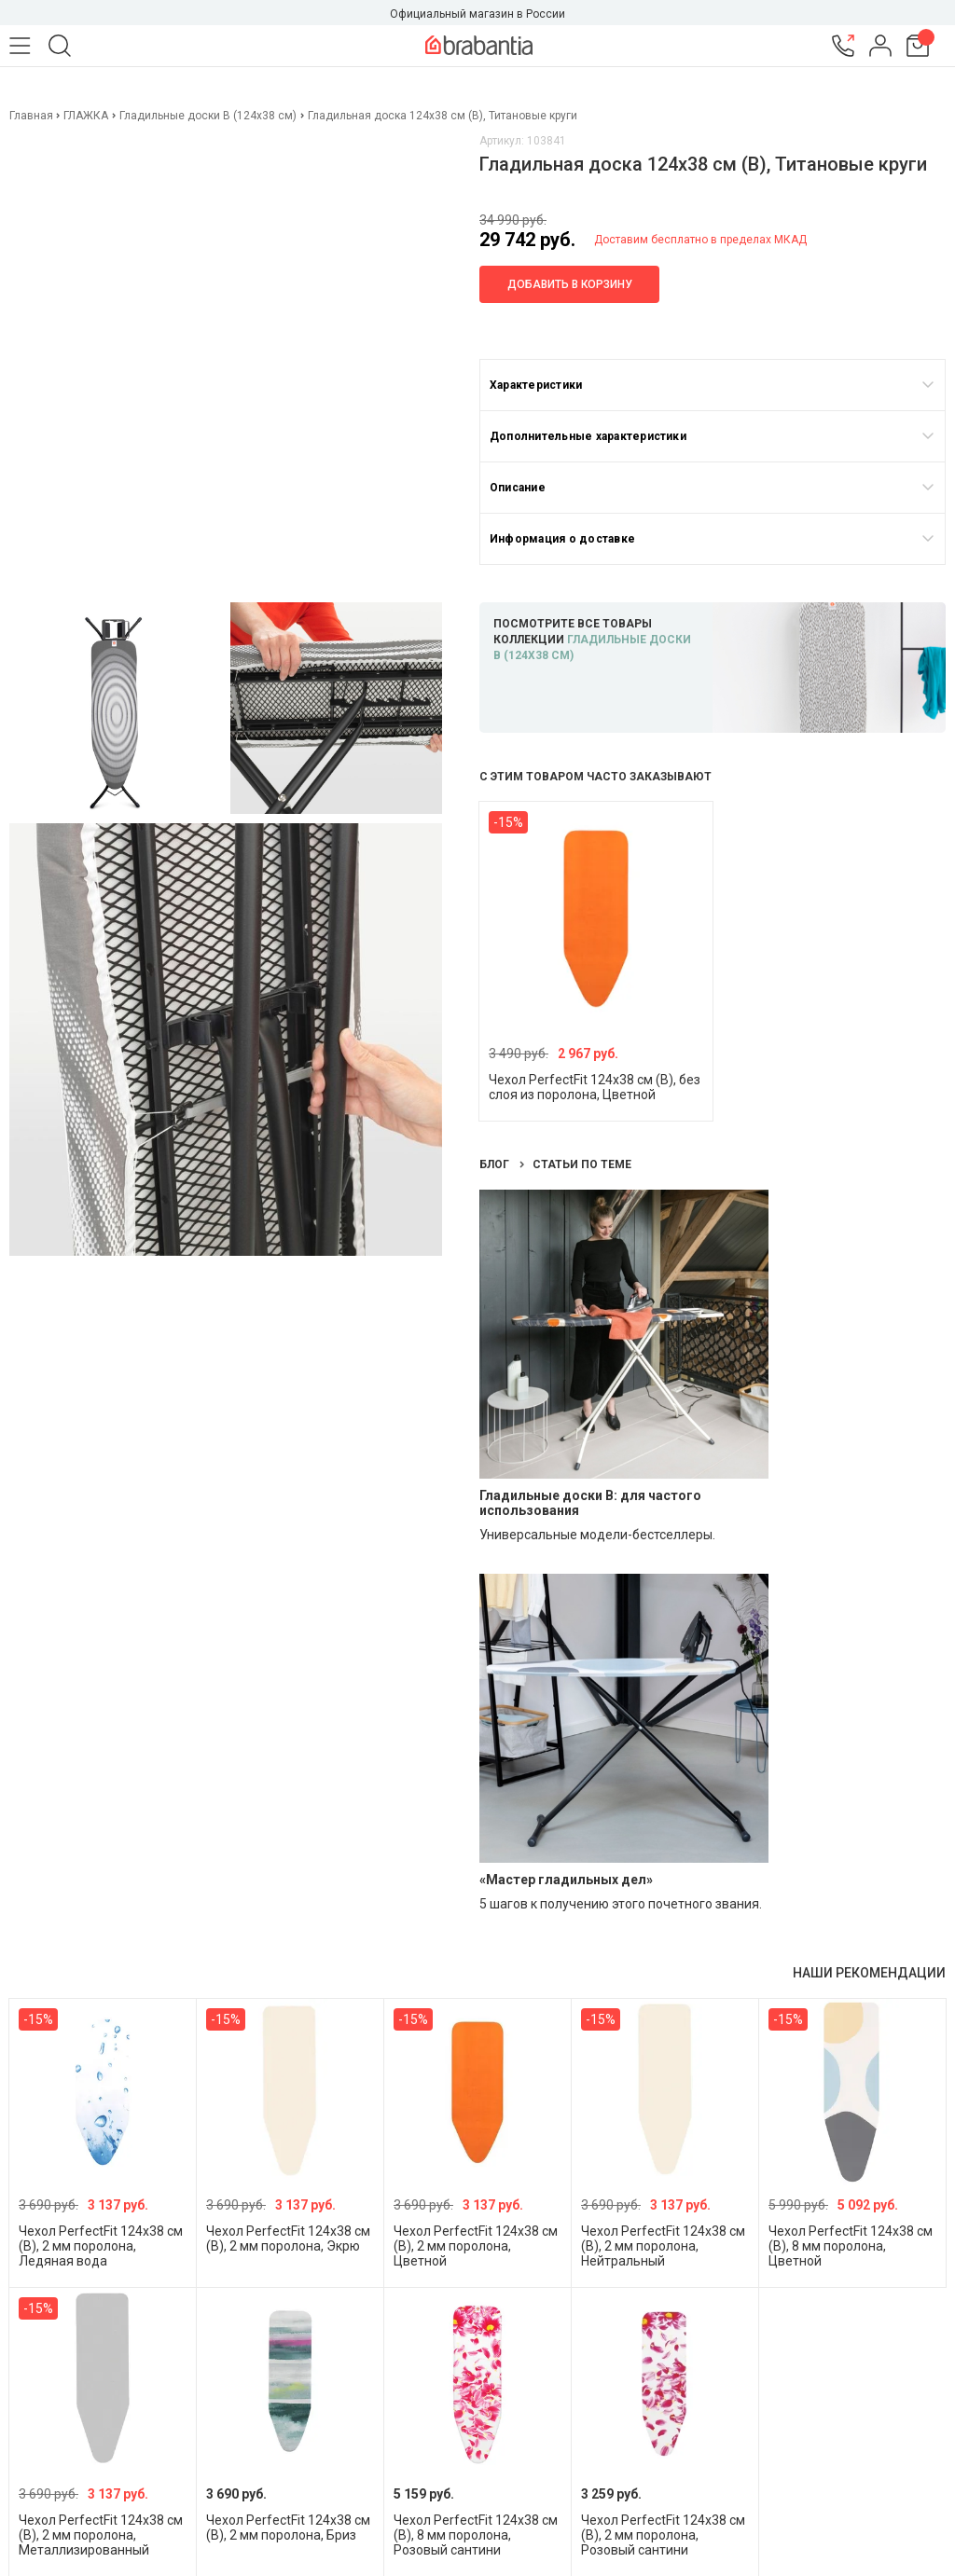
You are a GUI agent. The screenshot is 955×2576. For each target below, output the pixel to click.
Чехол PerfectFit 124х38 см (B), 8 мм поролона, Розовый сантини (476, 2535)
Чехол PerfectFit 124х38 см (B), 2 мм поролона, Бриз (288, 2527)
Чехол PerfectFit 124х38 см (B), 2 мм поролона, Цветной (476, 2246)
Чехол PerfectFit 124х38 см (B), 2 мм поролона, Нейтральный (663, 2246)
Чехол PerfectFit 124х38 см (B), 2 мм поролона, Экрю (288, 2238)
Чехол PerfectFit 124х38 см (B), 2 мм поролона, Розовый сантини (663, 2535)
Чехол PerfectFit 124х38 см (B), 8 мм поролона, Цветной (850, 2246)
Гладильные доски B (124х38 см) (208, 115)
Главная (32, 115)
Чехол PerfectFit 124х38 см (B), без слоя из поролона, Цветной (594, 1087)
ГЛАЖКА (85, 115)
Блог (495, 1164)
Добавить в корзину (569, 284)
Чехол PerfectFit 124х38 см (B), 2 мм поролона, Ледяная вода (101, 2246)
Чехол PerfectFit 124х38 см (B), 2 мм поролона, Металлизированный (101, 2535)
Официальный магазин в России (477, 14)
